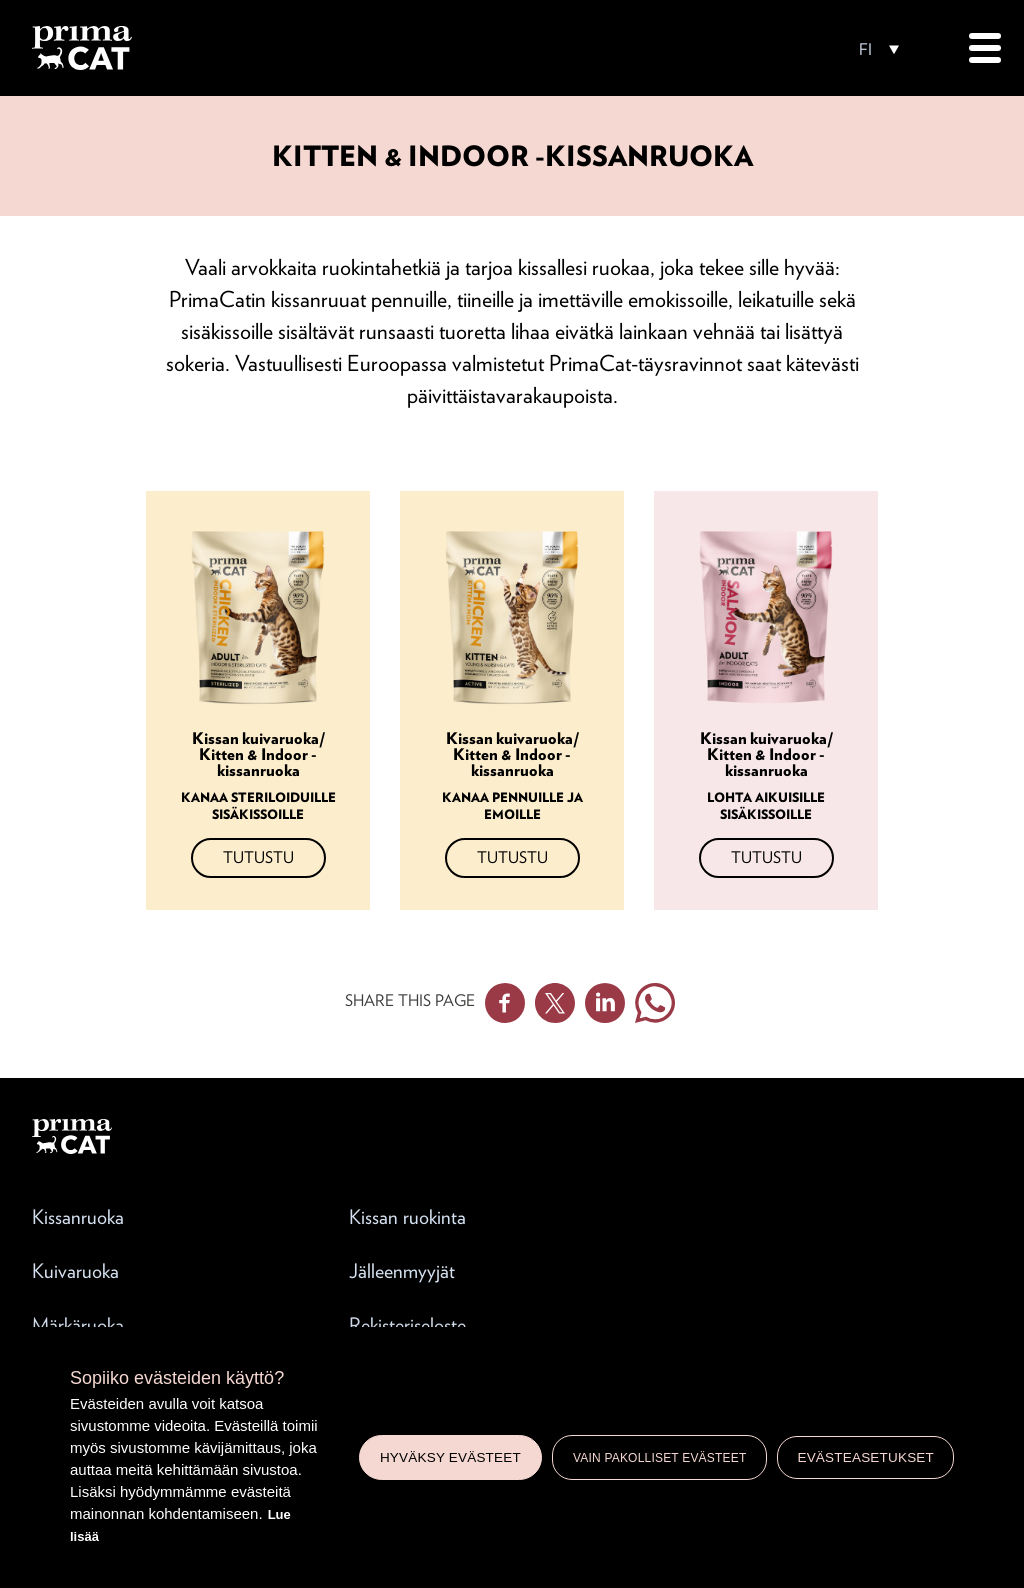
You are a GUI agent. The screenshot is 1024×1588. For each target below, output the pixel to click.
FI (865, 50)
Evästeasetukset (865, 1457)
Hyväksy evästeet (450, 1457)
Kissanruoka (78, 1217)
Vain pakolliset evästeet (660, 1458)
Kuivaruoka (75, 1271)
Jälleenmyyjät (402, 1271)
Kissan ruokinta (407, 1217)
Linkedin (605, 1003)
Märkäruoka (78, 1325)
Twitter (555, 1003)
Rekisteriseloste (407, 1325)
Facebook (505, 1003)
